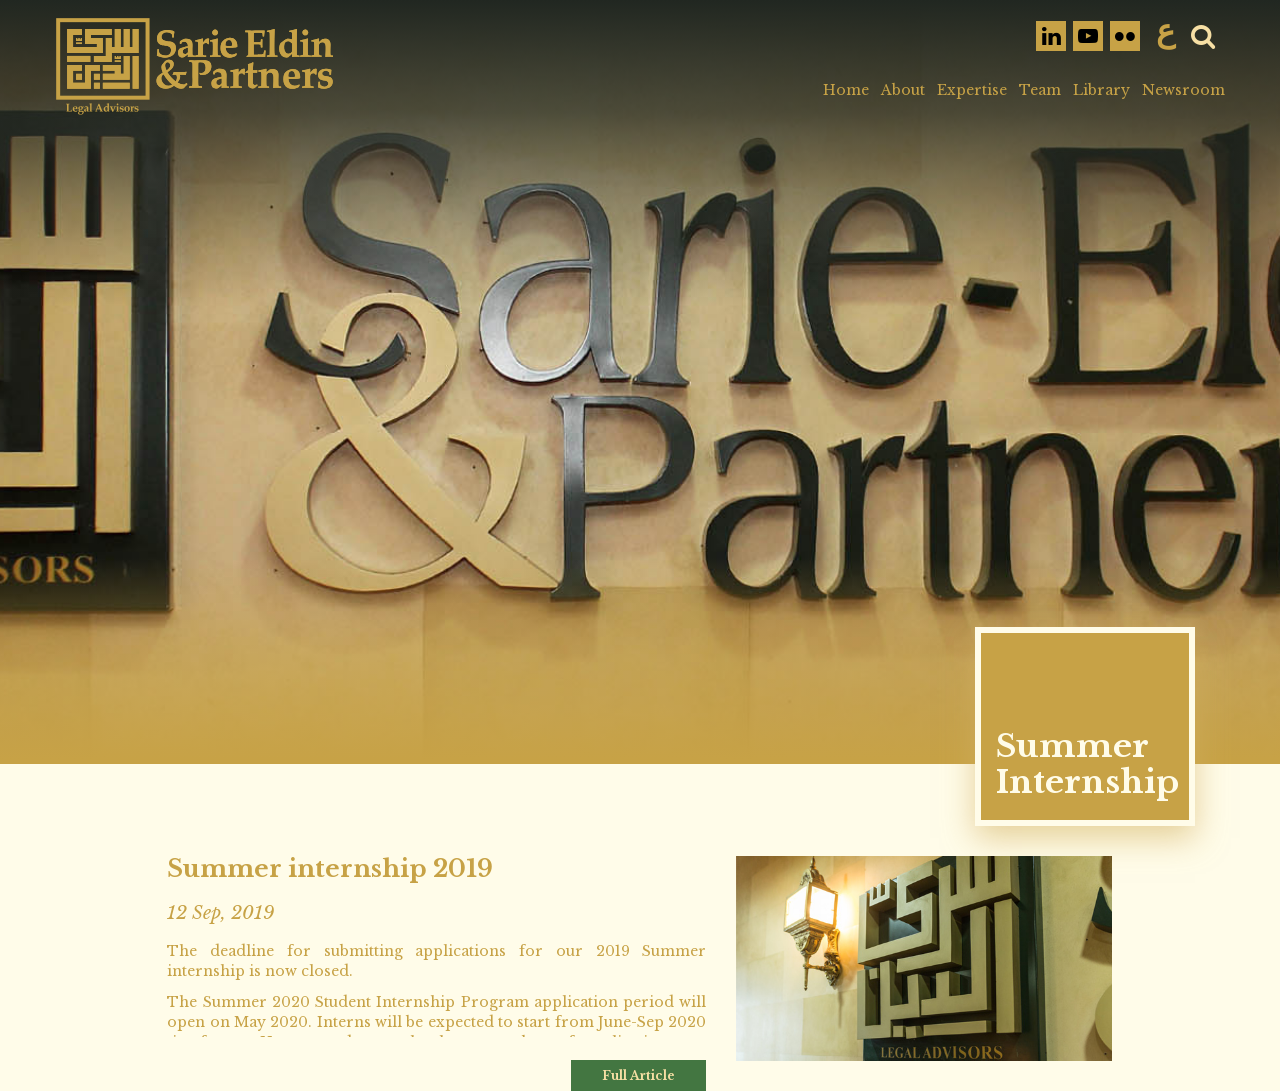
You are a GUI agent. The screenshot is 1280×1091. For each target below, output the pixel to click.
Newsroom (1183, 90)
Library (1101, 90)
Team (1040, 90)
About (903, 90)
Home (846, 90)
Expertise (972, 90)
